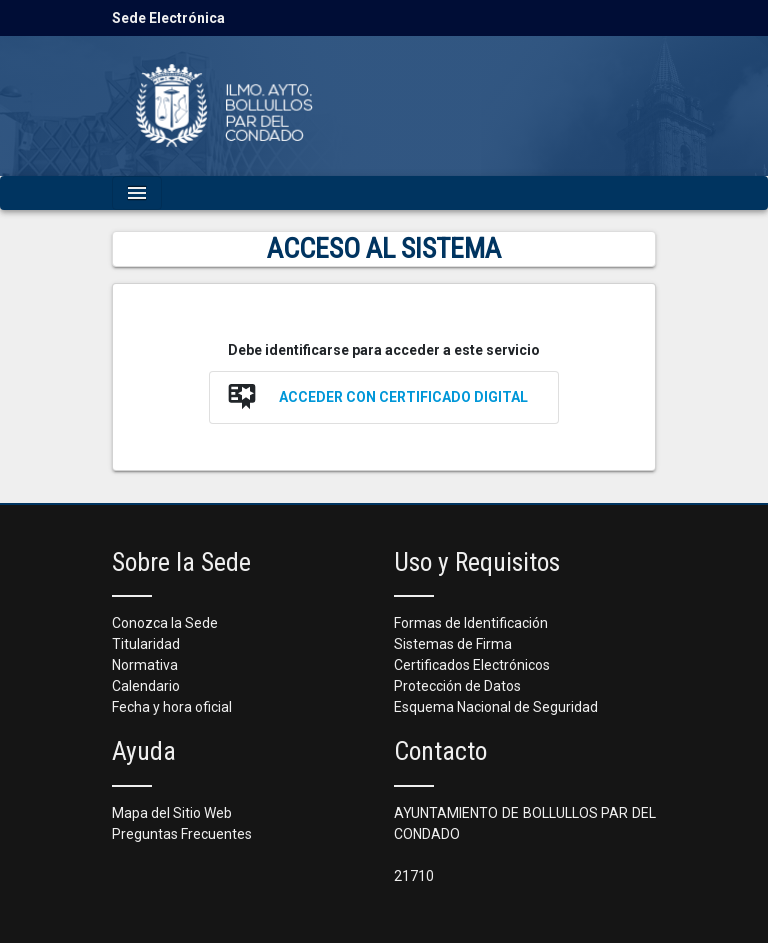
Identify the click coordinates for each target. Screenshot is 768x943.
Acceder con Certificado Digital (403, 397)
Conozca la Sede (165, 623)
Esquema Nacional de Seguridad (496, 707)
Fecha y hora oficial (172, 707)
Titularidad (146, 644)
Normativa (145, 665)
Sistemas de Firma (453, 644)
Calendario (146, 686)
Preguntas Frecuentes (182, 834)
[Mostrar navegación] (137, 193)
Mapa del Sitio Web (172, 813)
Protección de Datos (457, 686)
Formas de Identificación (471, 623)
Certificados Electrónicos (472, 665)
